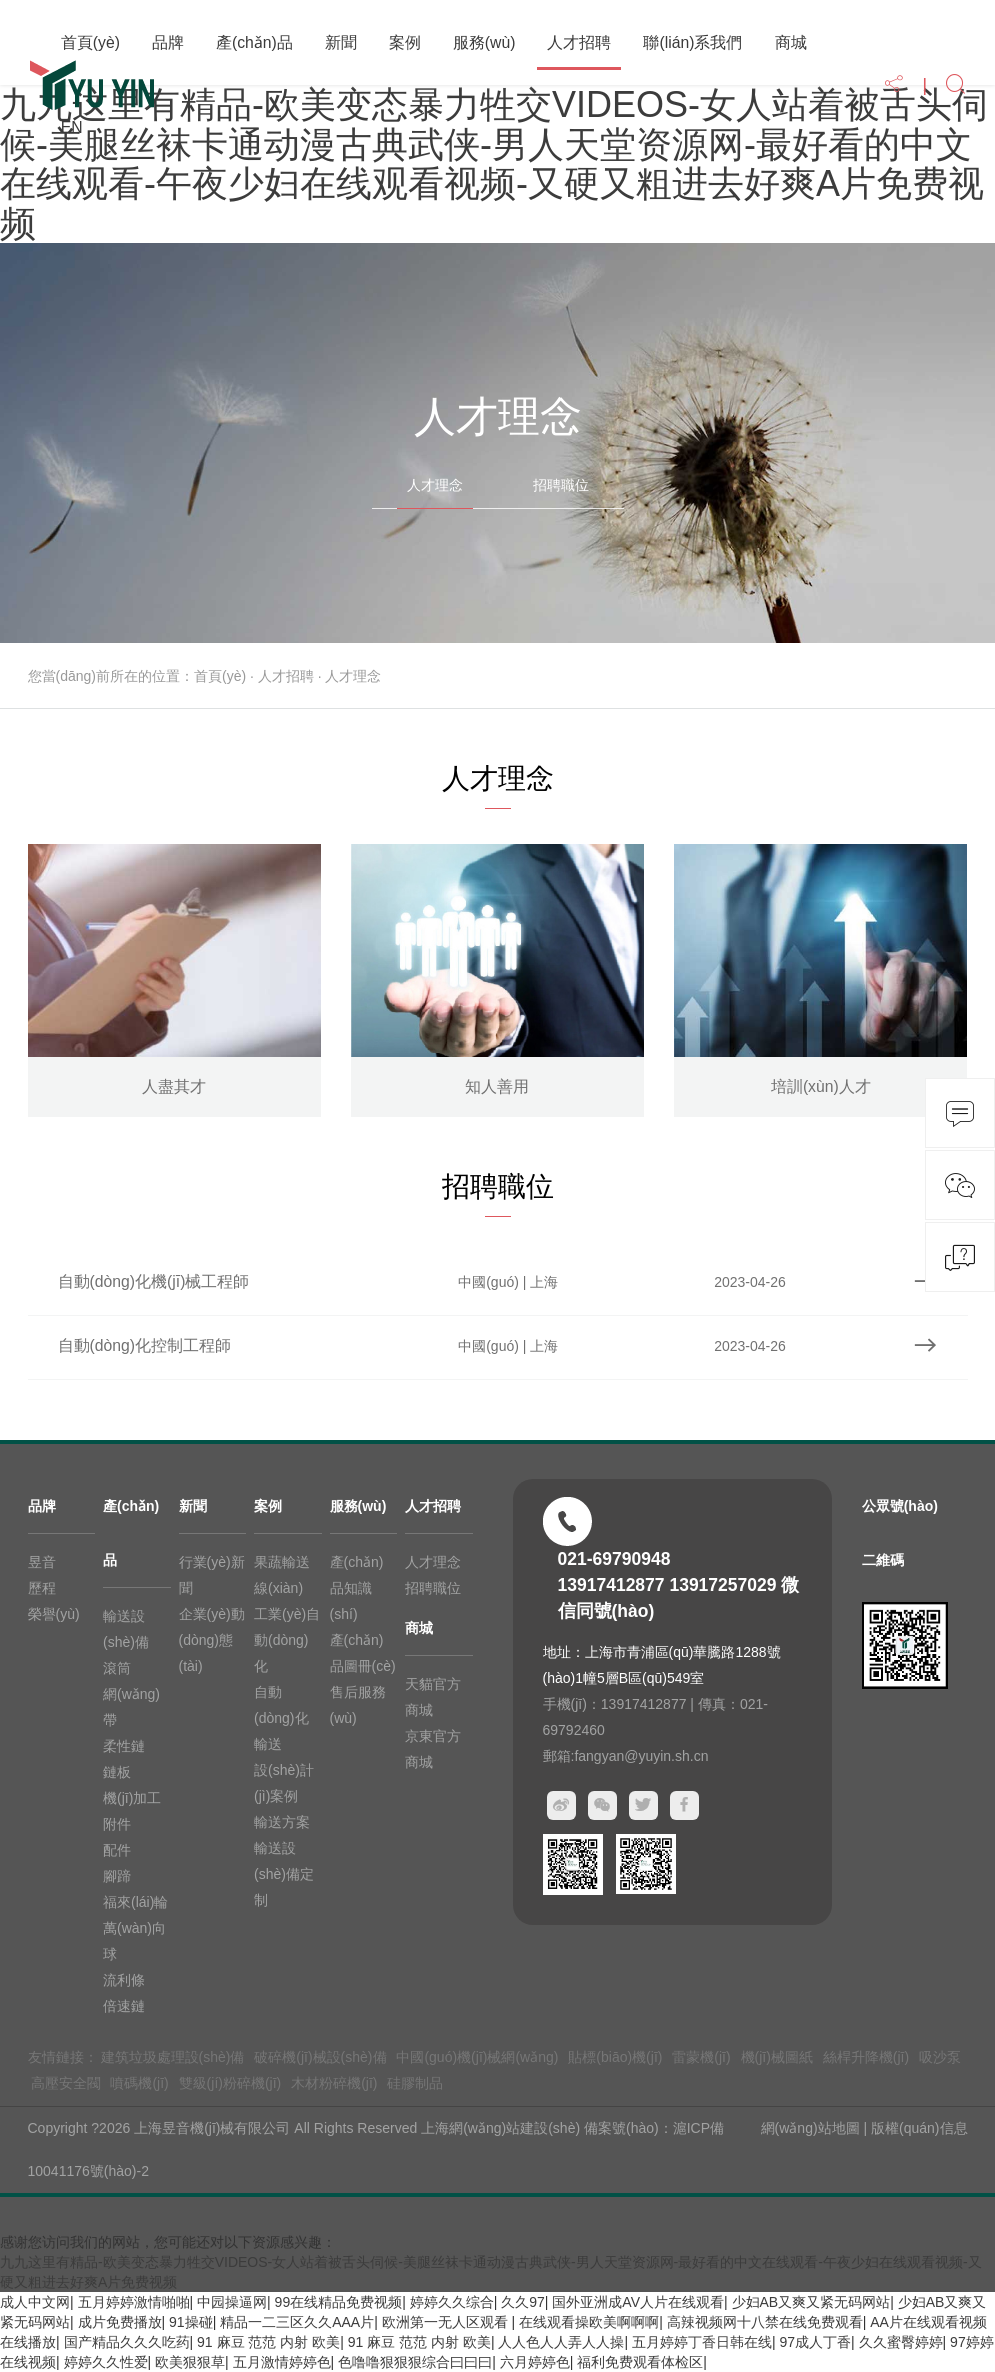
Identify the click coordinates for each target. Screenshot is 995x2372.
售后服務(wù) (358, 1705)
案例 (405, 42)
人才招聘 (579, 42)
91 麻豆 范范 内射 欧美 (268, 2342)
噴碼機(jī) (139, 2083)
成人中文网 (35, 2302)
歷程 (42, 1588)
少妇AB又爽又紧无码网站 (811, 2302)
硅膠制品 (415, 2083)
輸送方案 (282, 1822)
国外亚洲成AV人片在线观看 (638, 2302)
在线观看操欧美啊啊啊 (589, 2322)
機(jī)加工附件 (132, 1811)
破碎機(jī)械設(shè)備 (320, 2057)
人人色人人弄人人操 (561, 2342)
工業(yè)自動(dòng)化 (287, 1640)
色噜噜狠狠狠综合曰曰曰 (415, 2362)
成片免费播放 (120, 2322)
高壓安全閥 (66, 2083)
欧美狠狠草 (190, 2362)
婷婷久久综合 (452, 2302)
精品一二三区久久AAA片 (297, 2322)
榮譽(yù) (54, 1614)
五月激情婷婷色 (282, 2362)
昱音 (42, 1562)
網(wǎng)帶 (131, 1707)
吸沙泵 (940, 2057)
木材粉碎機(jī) (334, 2083)
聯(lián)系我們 (692, 42)
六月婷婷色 (535, 2362)
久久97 (523, 2302)
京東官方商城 (433, 1749)
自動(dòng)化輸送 (281, 1718)
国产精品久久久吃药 (127, 2342)
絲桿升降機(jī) (866, 2057)
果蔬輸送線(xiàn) (282, 1575)
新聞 (341, 42)
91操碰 (191, 2322)
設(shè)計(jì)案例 (284, 1783)
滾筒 (117, 1668)
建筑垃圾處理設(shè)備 (173, 2057)
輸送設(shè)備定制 (284, 1874)
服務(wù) (484, 42)
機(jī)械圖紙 (777, 2057)
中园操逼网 (232, 2302)
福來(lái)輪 (135, 1902)
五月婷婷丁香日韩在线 (702, 2342)
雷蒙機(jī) (701, 2057)
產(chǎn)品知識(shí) (357, 1588)
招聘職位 (561, 485)
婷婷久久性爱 (106, 2362)
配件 (117, 1850)
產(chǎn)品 (254, 42)
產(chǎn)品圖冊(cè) (363, 1653)
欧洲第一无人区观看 (447, 2322)
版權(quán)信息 (919, 2128)
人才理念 (435, 485)
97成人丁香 (815, 2342)
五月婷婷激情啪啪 (134, 2302)
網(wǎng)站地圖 (810, 2128)
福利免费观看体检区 (640, 2362)
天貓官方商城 (433, 1697)
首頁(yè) (90, 42)
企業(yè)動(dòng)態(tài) (212, 1640)
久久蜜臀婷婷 (901, 2342)
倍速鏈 (124, 2006)
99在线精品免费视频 (339, 2302)
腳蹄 (117, 1876)
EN (72, 127)
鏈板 (117, 1772)
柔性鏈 (124, 1746)
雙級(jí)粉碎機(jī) (230, 2083)
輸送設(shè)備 (126, 1629)
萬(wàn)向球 (134, 1941)
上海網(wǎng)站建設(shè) (502, 2128)
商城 (791, 42)
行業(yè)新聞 (212, 1575)
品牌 (168, 42)
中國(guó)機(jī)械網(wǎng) (477, 2057)
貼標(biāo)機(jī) (615, 2057)
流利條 (124, 1980)
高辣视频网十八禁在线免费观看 (765, 2322)
